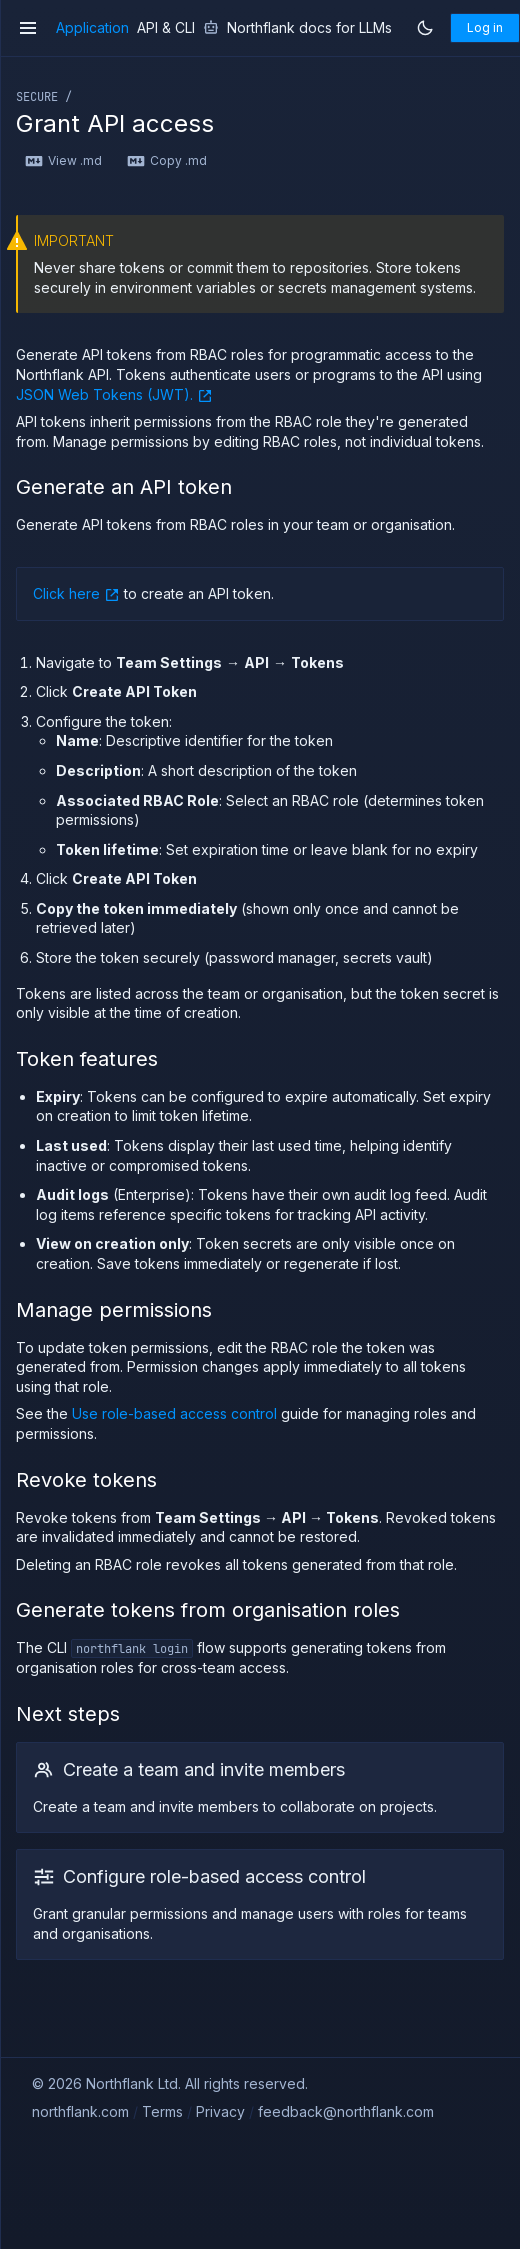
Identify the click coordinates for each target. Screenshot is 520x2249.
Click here (76, 593)
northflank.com (80, 2111)
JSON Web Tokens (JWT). (114, 394)
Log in (485, 27)
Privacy (220, 2111)
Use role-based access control (174, 1413)
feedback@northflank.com (346, 2111)
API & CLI (166, 28)
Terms (162, 2111)
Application (92, 28)
